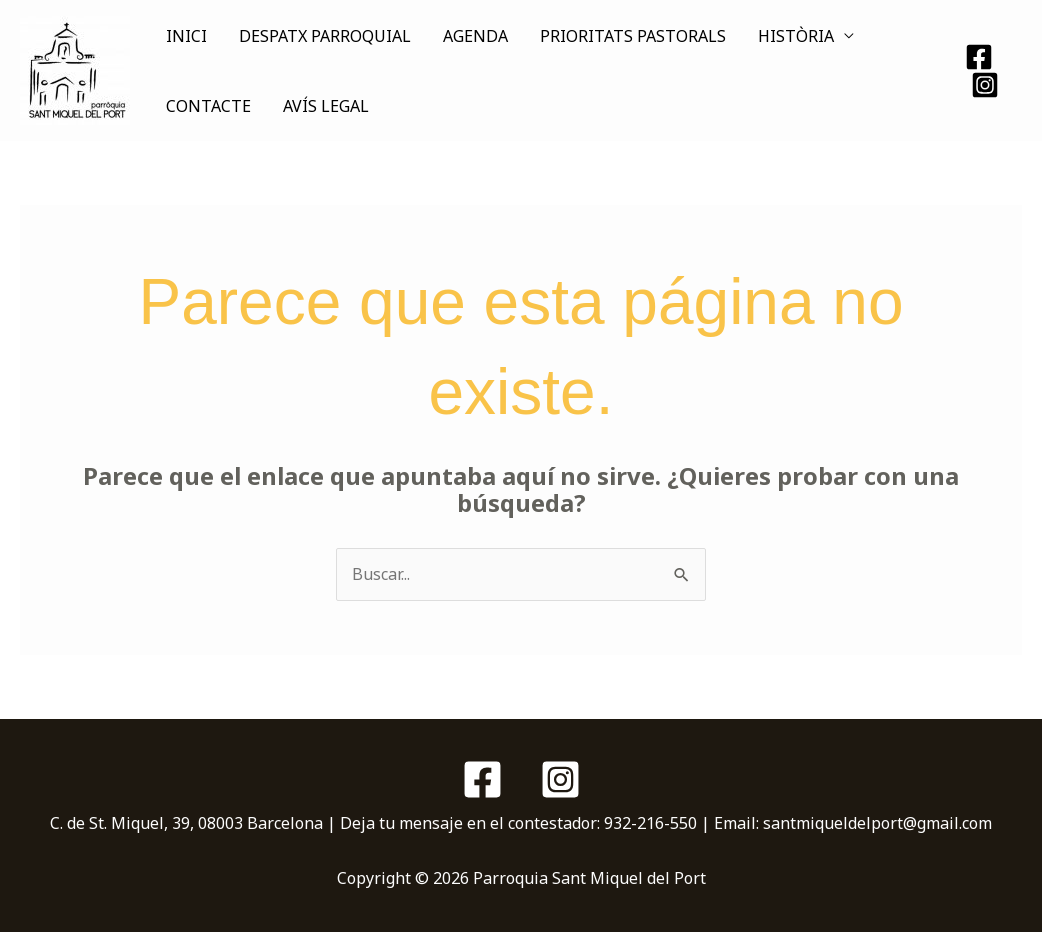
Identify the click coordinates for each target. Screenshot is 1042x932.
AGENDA (475, 36)
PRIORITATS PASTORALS (633, 36)
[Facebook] (979, 57)
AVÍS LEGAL (326, 106)
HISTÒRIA (796, 36)
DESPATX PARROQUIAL (325, 36)
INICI (186, 36)
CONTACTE (208, 106)
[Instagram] (985, 85)
